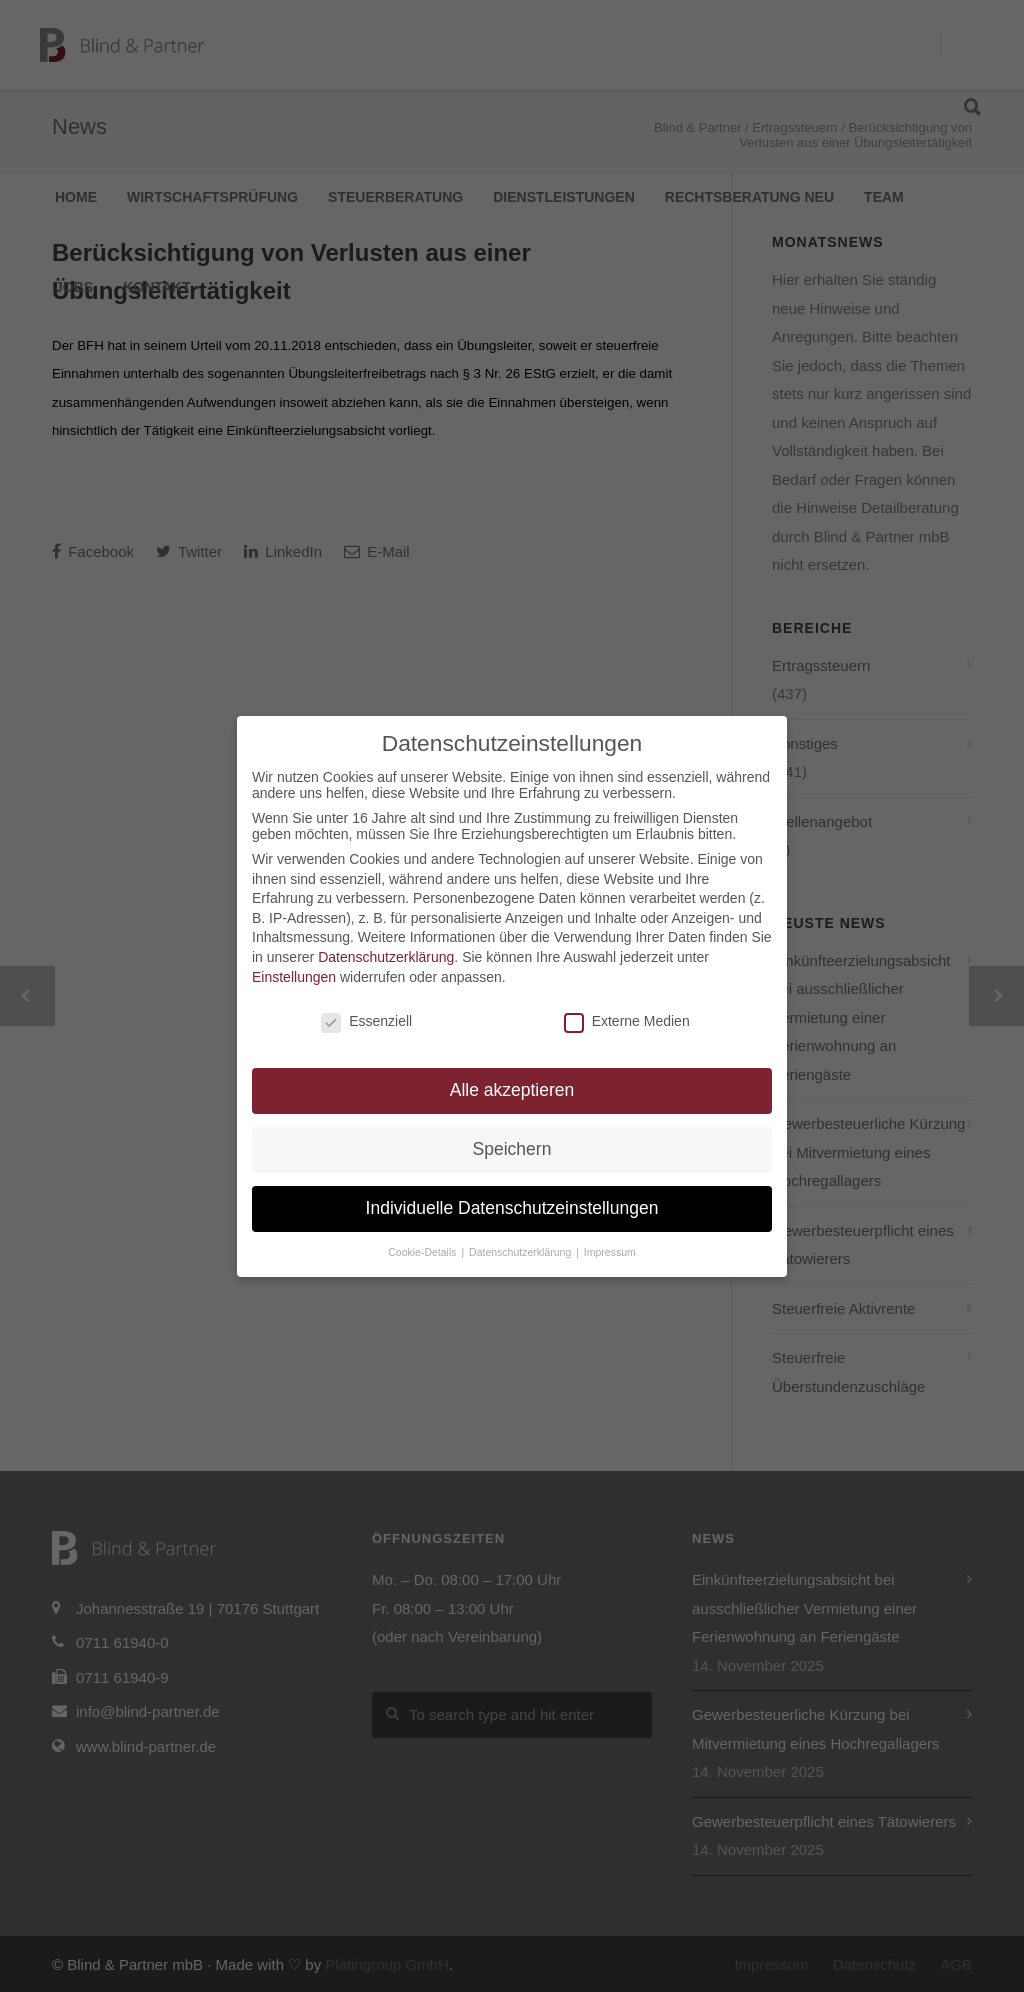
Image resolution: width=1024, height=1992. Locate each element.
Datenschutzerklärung (386, 957)
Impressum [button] (610, 1252)
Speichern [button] (512, 1149)
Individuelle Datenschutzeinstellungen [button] (512, 1208)
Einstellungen (294, 977)
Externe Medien (627, 1021)
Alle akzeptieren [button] (512, 1090)
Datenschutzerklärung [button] (521, 1252)
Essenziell (366, 1021)
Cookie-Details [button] (423, 1252)
